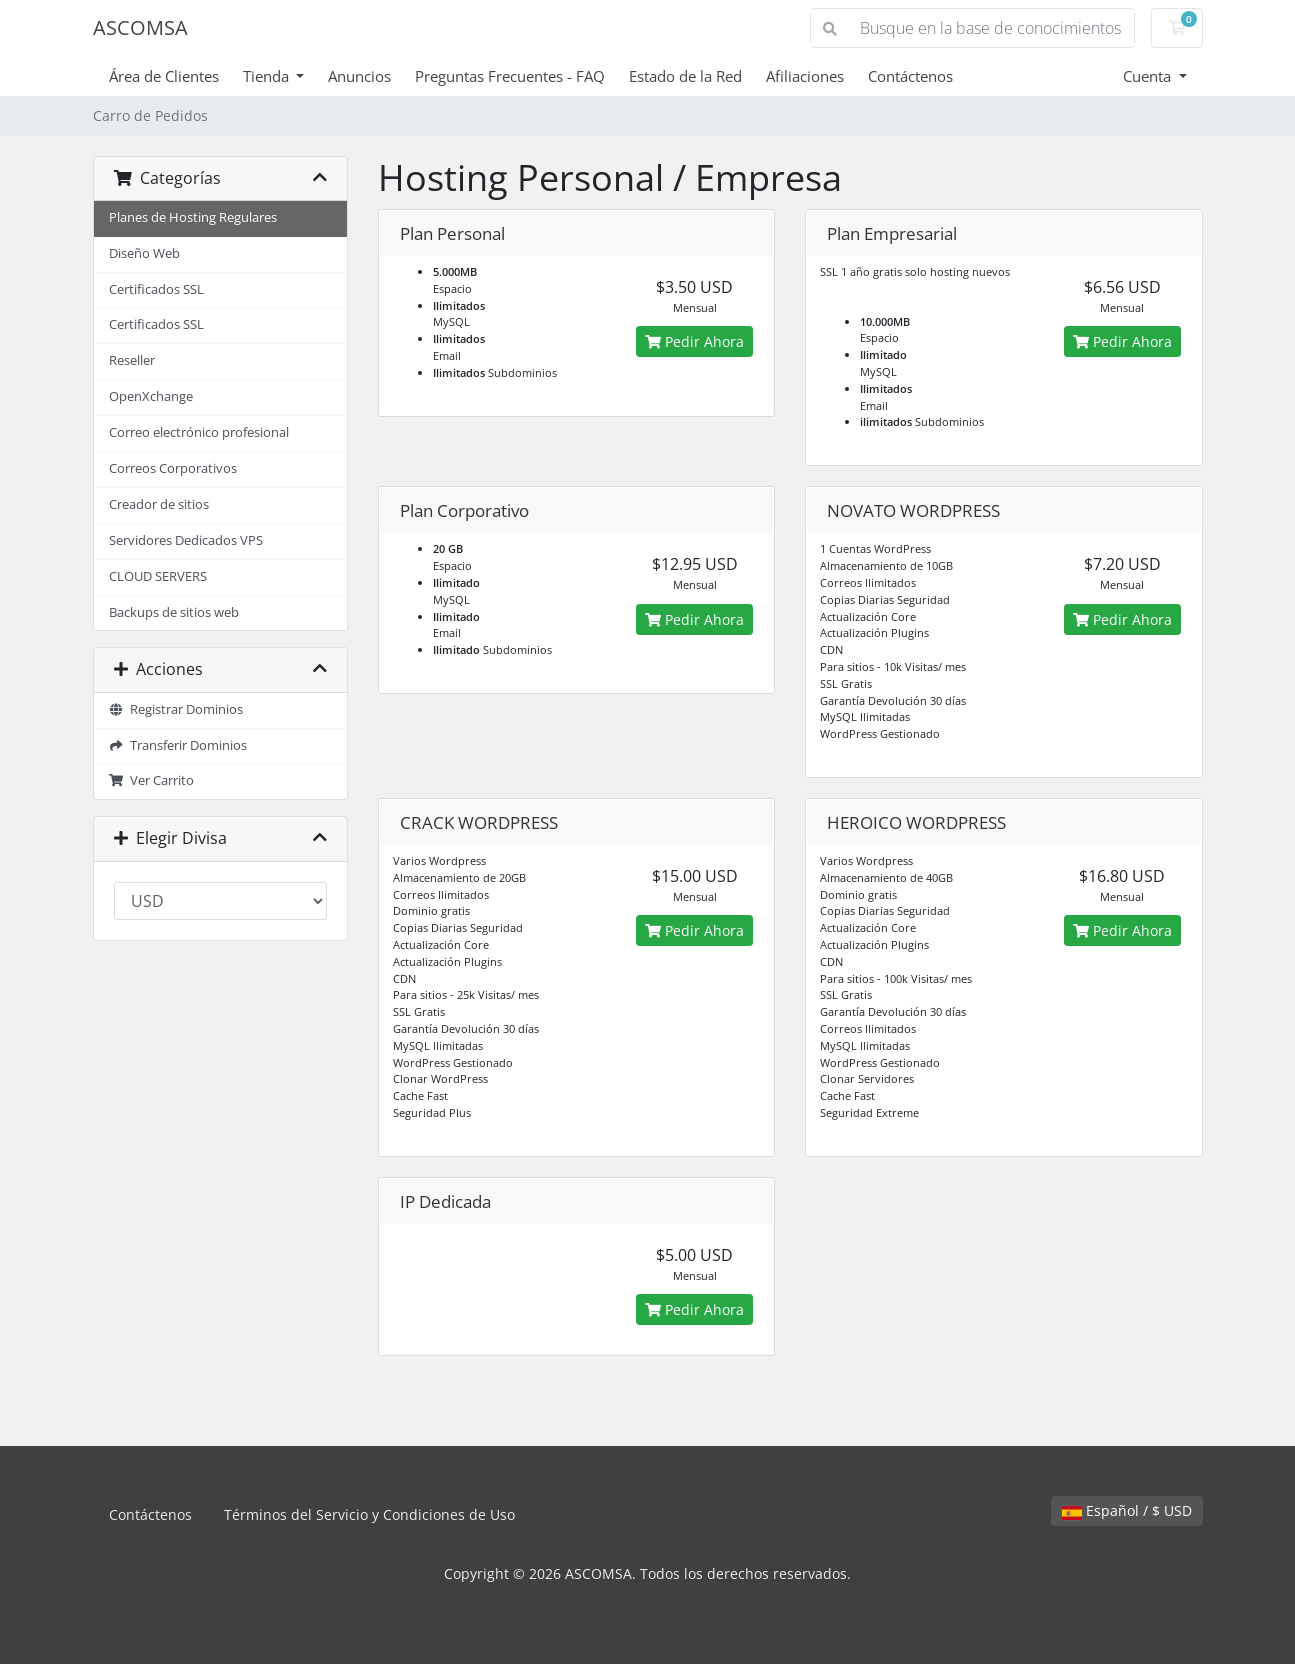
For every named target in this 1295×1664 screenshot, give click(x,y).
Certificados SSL (156, 289)
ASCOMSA (140, 27)
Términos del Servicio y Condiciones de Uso (369, 1514)
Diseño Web (144, 253)
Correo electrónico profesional (199, 432)
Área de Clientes (164, 76)
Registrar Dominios (176, 709)
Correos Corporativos (173, 468)
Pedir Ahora (694, 341)
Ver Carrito (152, 780)
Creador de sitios (159, 504)
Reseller (132, 360)
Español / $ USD (1127, 1510)
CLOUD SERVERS (158, 576)
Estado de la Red (685, 76)
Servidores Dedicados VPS (186, 540)
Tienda (268, 76)
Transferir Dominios (178, 745)
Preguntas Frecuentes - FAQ (510, 76)
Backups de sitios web (174, 612)
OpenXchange (151, 396)
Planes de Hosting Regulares (193, 217)
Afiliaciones (805, 76)
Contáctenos (910, 76)
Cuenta (1149, 76)
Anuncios (359, 76)
